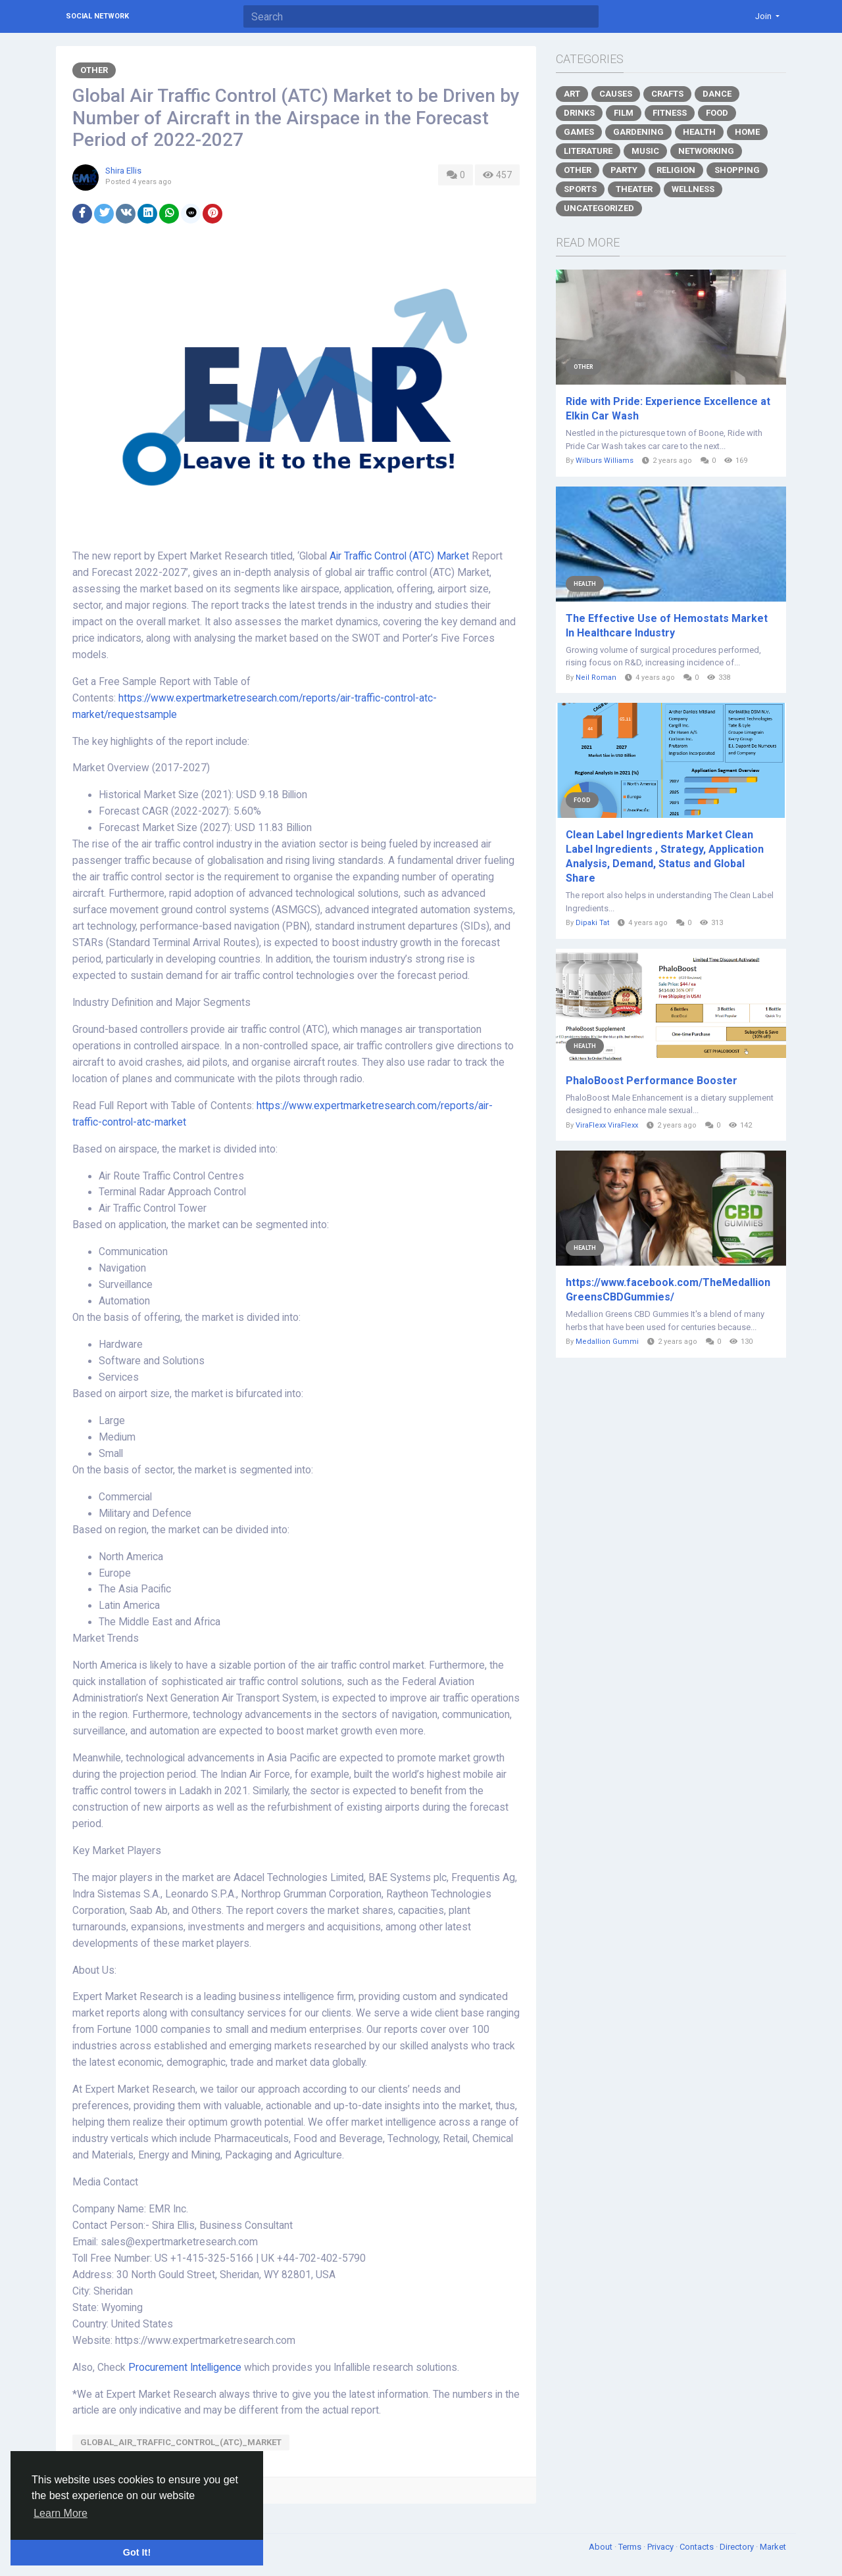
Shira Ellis (123, 171)
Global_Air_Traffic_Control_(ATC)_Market (181, 2442)
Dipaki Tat (592, 922)
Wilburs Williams (604, 460)
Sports (580, 189)
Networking (706, 151)
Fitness (670, 113)
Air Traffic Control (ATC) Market (399, 556)
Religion (675, 170)
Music (645, 151)
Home (747, 132)
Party (623, 170)
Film (623, 113)
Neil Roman (596, 677)
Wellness (693, 189)
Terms (630, 2547)
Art (572, 94)
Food (717, 113)
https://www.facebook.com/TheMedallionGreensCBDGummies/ (668, 1289)
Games (579, 132)
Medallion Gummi (607, 1341)
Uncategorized (599, 208)
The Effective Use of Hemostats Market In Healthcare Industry (667, 625)
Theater (634, 189)
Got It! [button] (137, 2552)
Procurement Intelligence (184, 2367)
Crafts (667, 94)
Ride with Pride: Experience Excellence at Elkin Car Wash (668, 408)
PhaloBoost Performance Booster (651, 1080)
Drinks (579, 113)
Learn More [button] (60, 2513)
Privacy (661, 2547)
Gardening (638, 132)
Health (699, 132)
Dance (717, 94)
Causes (615, 94)
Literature (588, 151)
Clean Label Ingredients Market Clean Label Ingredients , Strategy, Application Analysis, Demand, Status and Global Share (665, 856)
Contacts (698, 2547)
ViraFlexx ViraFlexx (607, 1125)
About (601, 2547)
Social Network (97, 16)
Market (773, 2547)
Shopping (737, 170)
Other (94, 70)
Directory (738, 2547)
